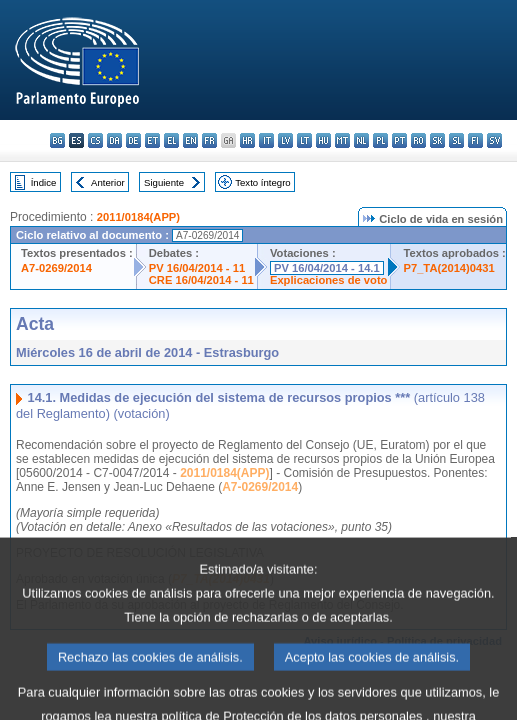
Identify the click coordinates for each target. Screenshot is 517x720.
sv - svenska (494, 140)
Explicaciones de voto (329, 280)
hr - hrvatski (247, 140)
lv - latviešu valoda (285, 140)
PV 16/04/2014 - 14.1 (327, 268)
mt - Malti (342, 140)
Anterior (108, 182)
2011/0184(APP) (138, 217)
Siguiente (164, 182)
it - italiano (266, 140)
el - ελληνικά (171, 140)
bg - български (57, 140)
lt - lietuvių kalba (304, 140)
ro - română (418, 140)
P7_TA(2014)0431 (448, 268)
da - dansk (114, 140)
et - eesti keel (152, 140)
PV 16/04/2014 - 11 (197, 268)
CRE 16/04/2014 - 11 (201, 280)
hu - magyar (323, 140)
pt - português (399, 140)
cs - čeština (95, 140)
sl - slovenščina (456, 140)
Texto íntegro (262, 182)
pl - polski (380, 140)
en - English (190, 140)
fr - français (209, 140)
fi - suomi (475, 140)
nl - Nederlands (361, 140)
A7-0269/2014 (56, 268)
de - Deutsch (133, 140)
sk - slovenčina (437, 140)
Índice (44, 182)
